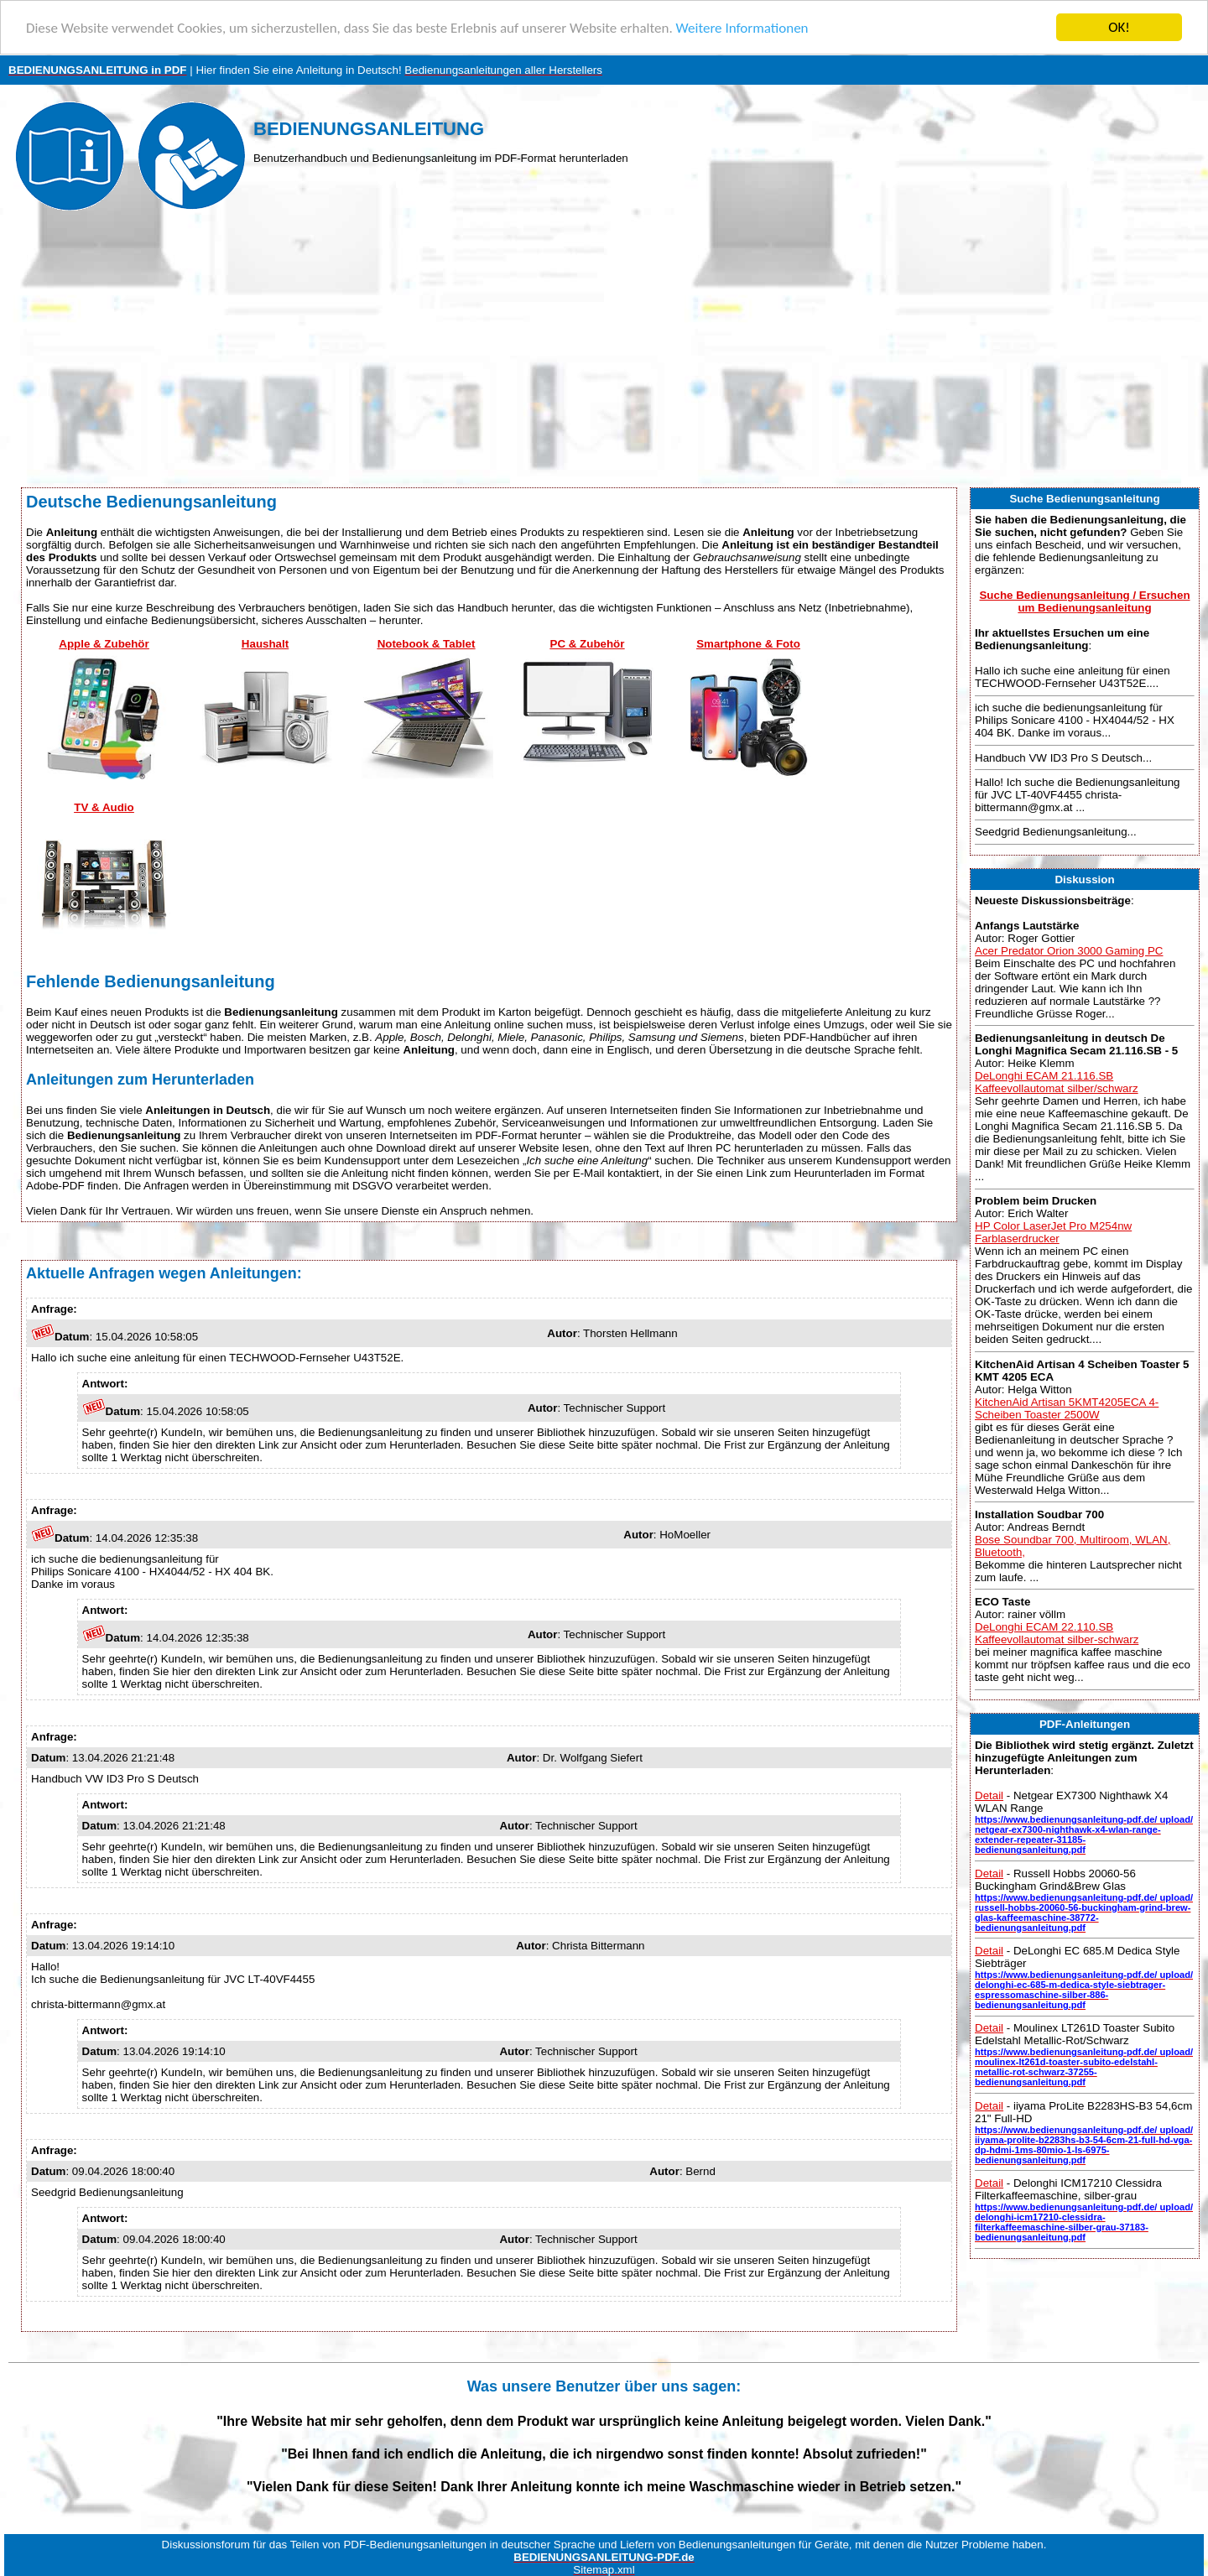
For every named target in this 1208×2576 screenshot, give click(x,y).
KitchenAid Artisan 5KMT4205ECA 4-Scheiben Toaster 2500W (1067, 1407)
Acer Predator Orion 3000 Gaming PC (1069, 950)
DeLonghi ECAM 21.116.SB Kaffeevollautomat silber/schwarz (1056, 1082)
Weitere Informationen (742, 27)
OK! (1119, 27)
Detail (989, 1795)
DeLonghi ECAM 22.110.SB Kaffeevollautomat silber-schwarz (1056, 1633)
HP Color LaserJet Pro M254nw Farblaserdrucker (1053, 1232)
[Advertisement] (604, 353)
